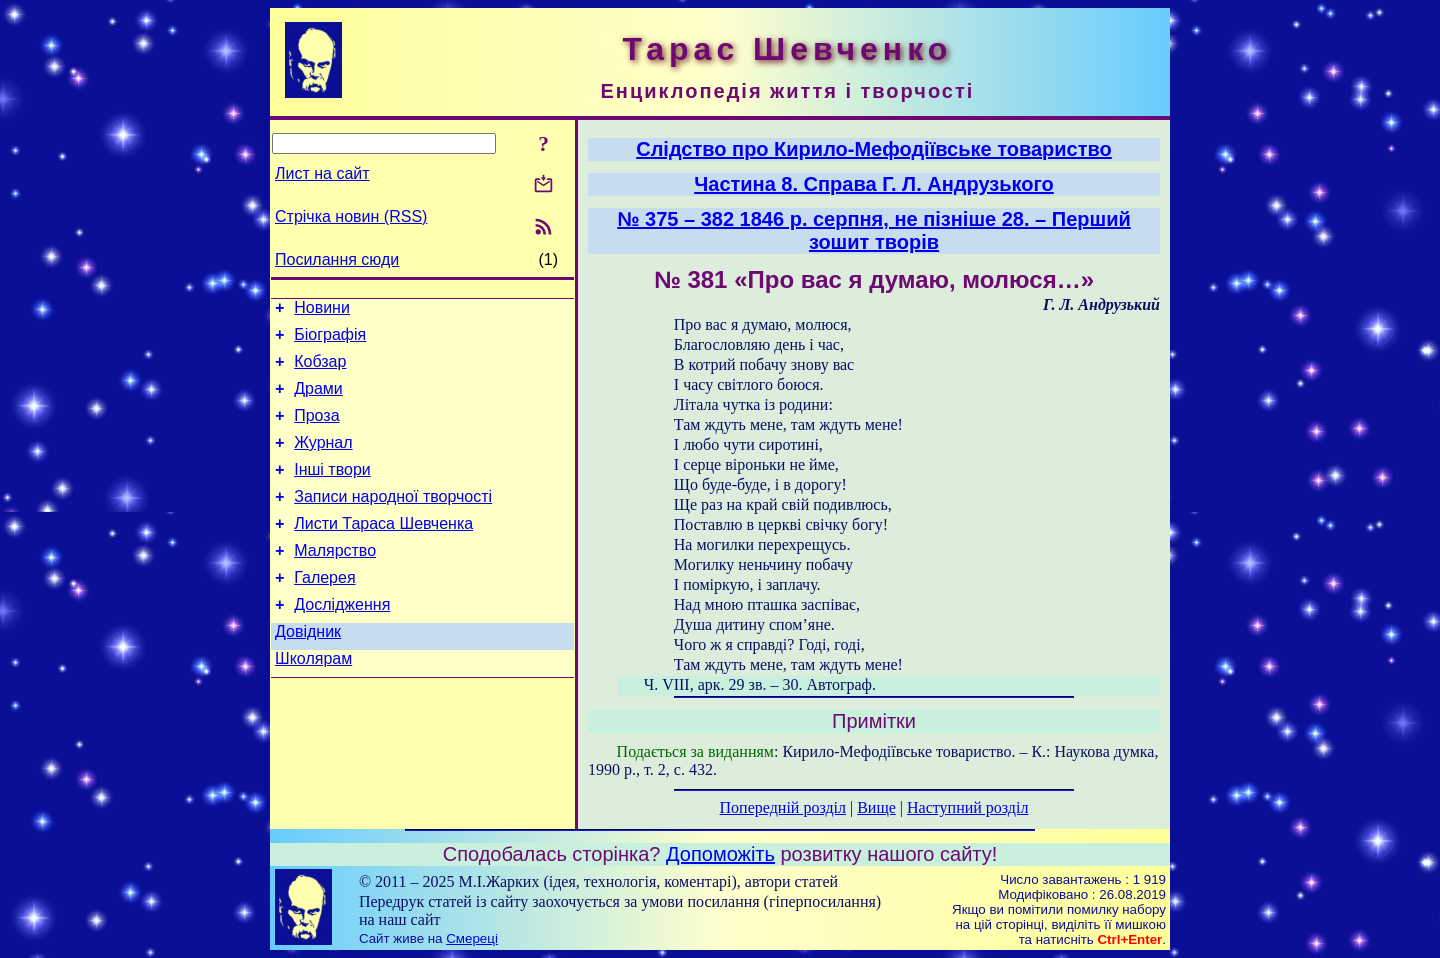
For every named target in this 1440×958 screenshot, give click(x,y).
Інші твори (332, 490)
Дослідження (342, 640)
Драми (318, 400)
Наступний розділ (967, 807)
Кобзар (320, 370)
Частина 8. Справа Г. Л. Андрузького (874, 184)
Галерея (324, 610)
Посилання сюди (337, 259)
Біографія (330, 340)
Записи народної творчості (393, 520)
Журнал (323, 460)
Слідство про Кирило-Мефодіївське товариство (874, 149)
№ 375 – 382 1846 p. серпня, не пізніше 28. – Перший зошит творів (874, 230)
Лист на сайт (322, 173)
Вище (876, 807)
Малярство (335, 580)
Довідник (308, 670)
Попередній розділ (783, 807)
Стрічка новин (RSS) (351, 216)
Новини (322, 310)
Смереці (472, 938)
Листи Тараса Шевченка (383, 550)
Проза (316, 430)
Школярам (313, 700)
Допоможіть (720, 854)
